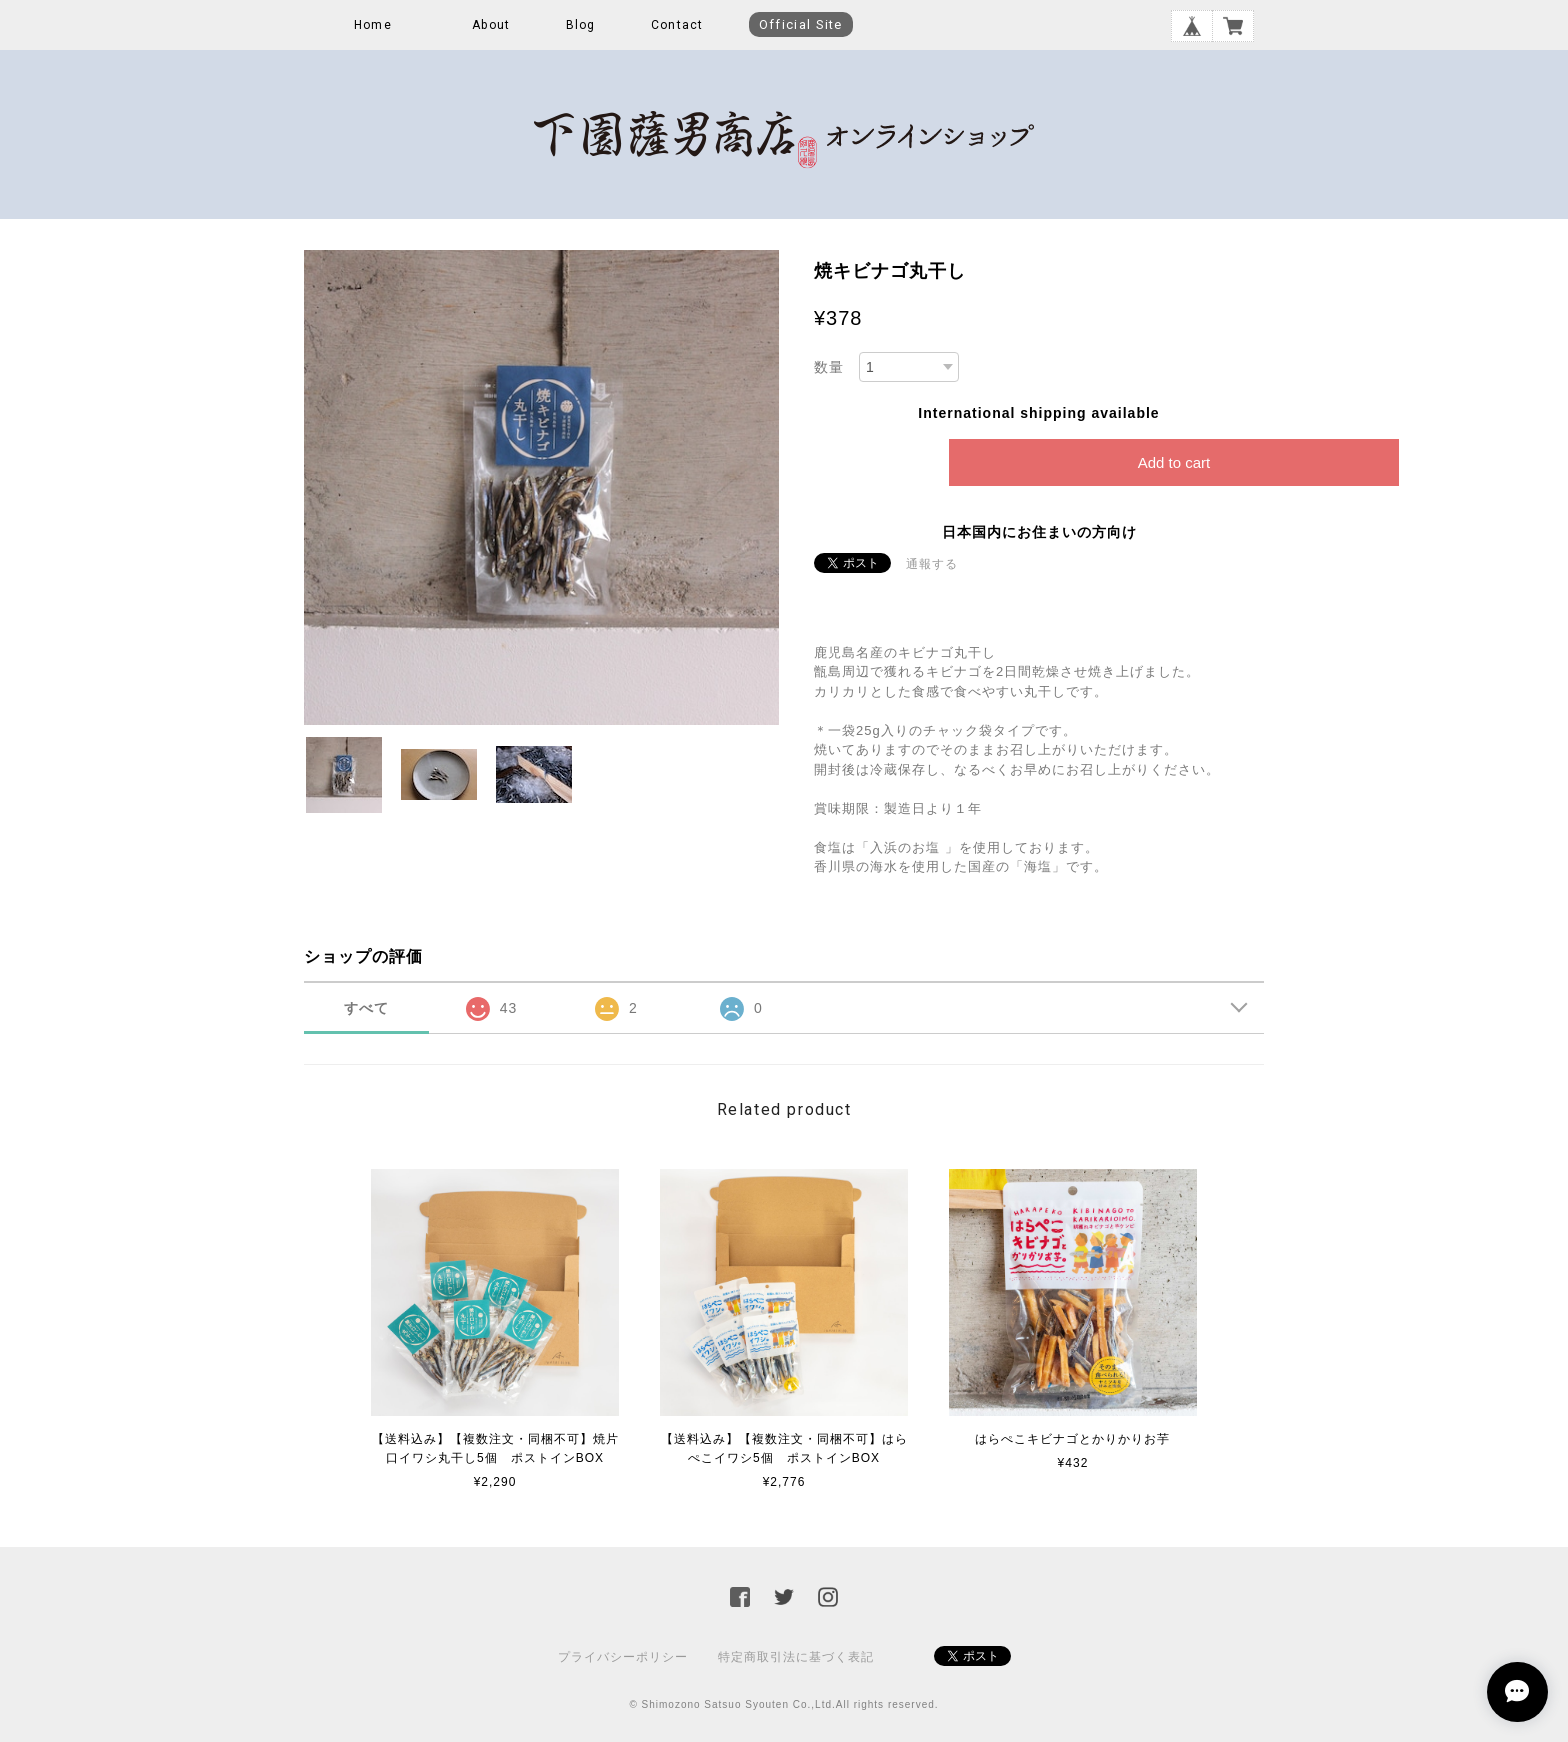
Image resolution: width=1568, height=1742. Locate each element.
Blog (581, 25)
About (491, 25)
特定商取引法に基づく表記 (796, 1657)
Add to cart (1174, 462)
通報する (932, 564)
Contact (677, 25)
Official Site (801, 24)
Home (373, 25)
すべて (366, 1008)
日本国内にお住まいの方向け (1039, 532)
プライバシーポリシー (623, 1657)
